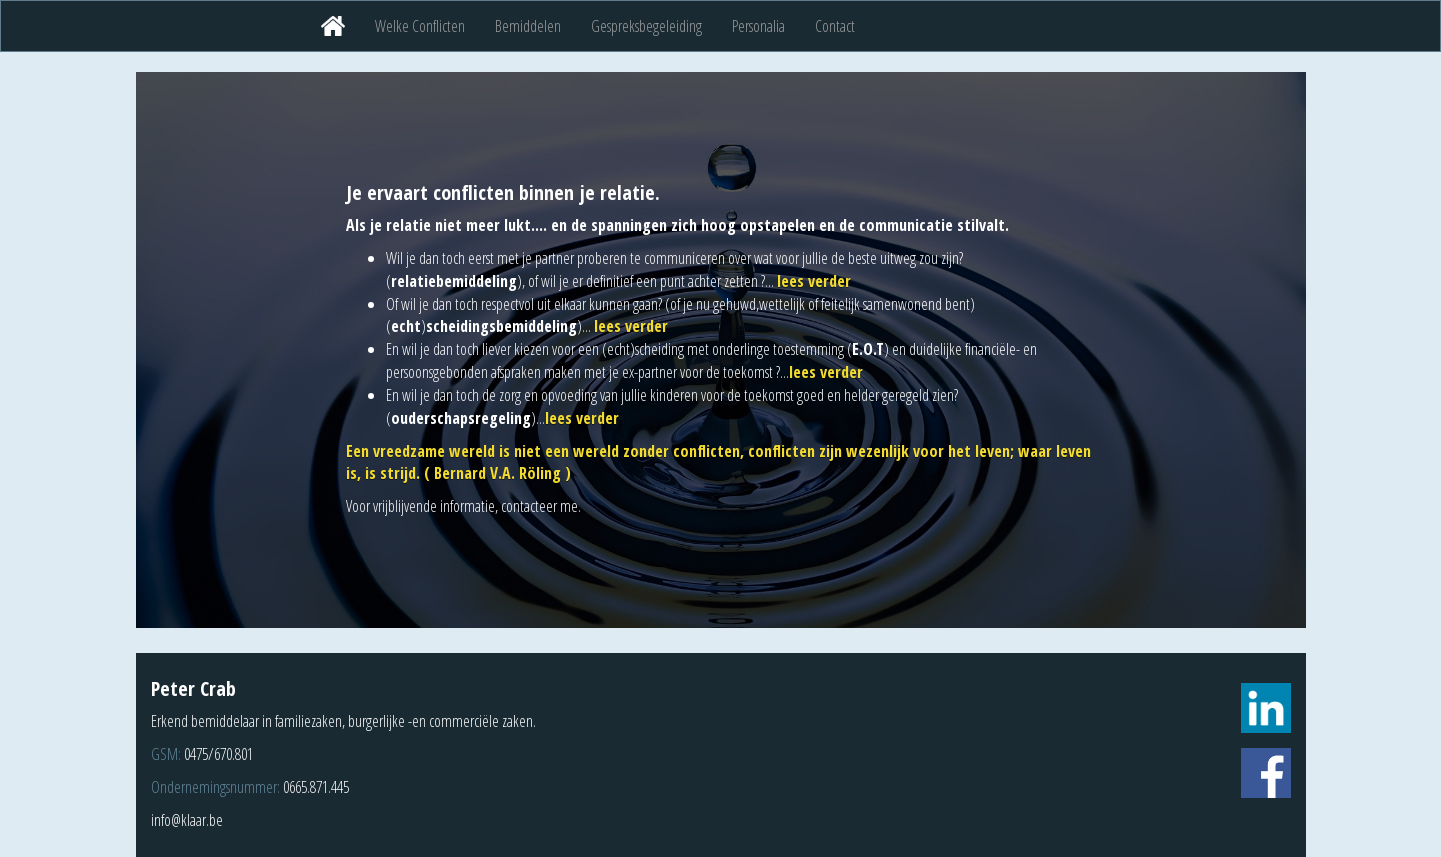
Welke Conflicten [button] (420, 26)
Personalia (758, 26)
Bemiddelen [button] (528, 26)
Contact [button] (835, 26)
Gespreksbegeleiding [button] (646, 26)
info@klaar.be (187, 820)
